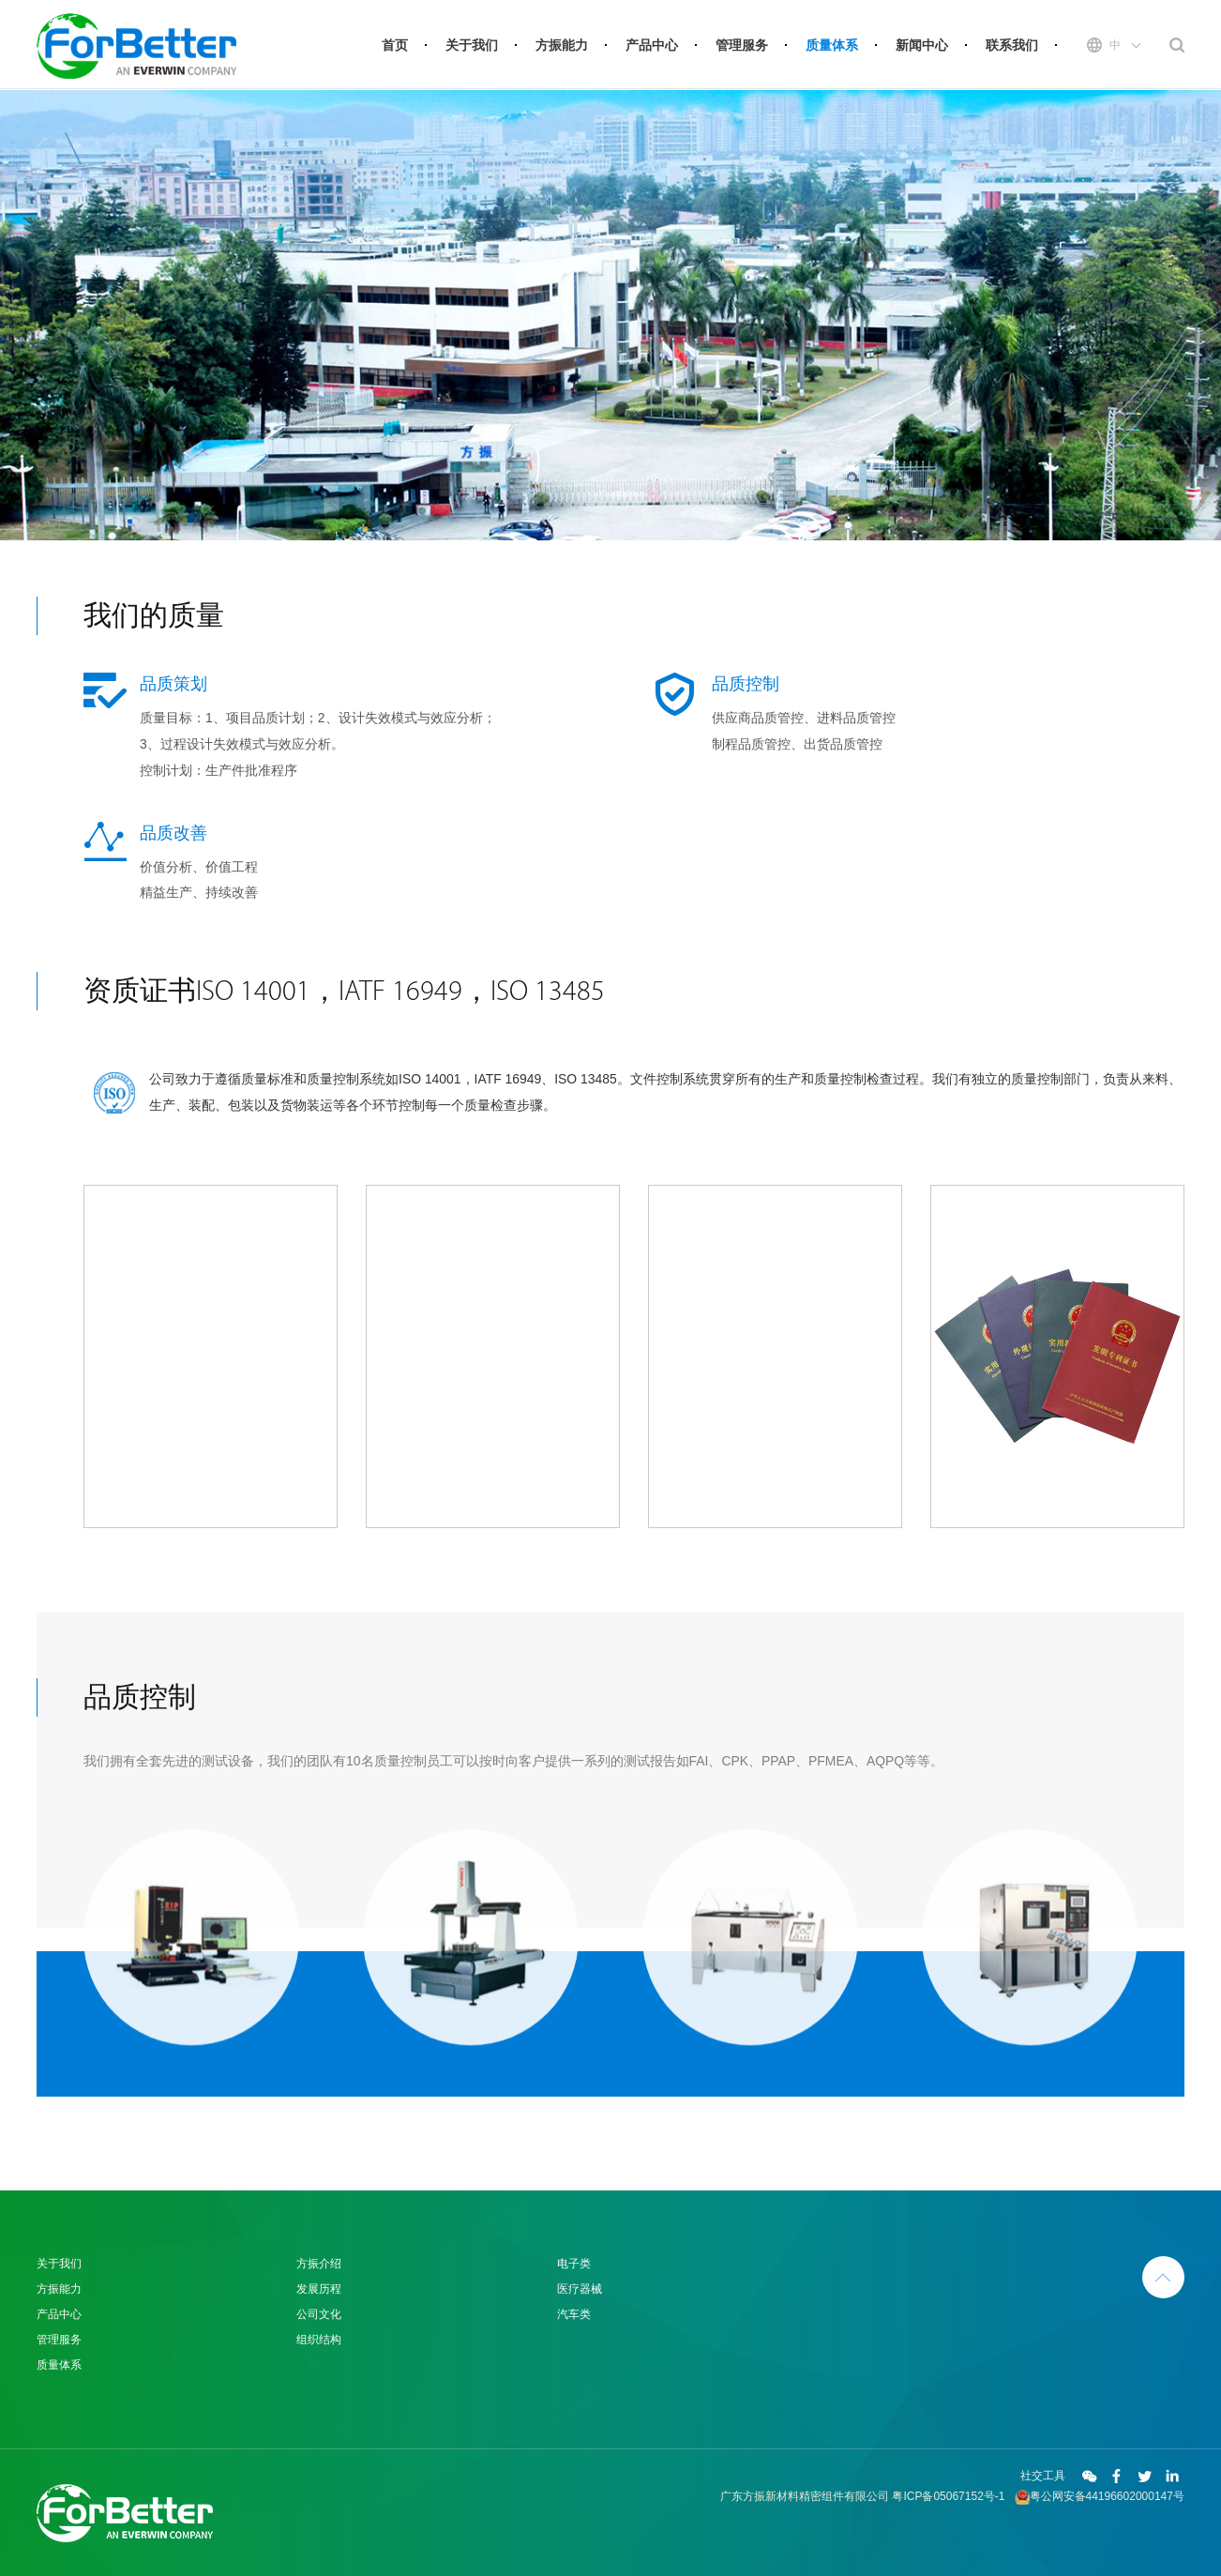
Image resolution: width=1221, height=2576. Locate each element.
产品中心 (652, 45)
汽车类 (574, 2314)
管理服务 (742, 45)
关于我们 (471, 45)
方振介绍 (318, 2263)
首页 (395, 45)
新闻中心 (922, 45)
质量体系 (832, 45)
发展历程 (318, 2289)
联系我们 (1012, 45)
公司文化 (318, 2314)
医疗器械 (579, 2289)
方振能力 (561, 45)
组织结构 (318, 2339)
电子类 (574, 2263)
